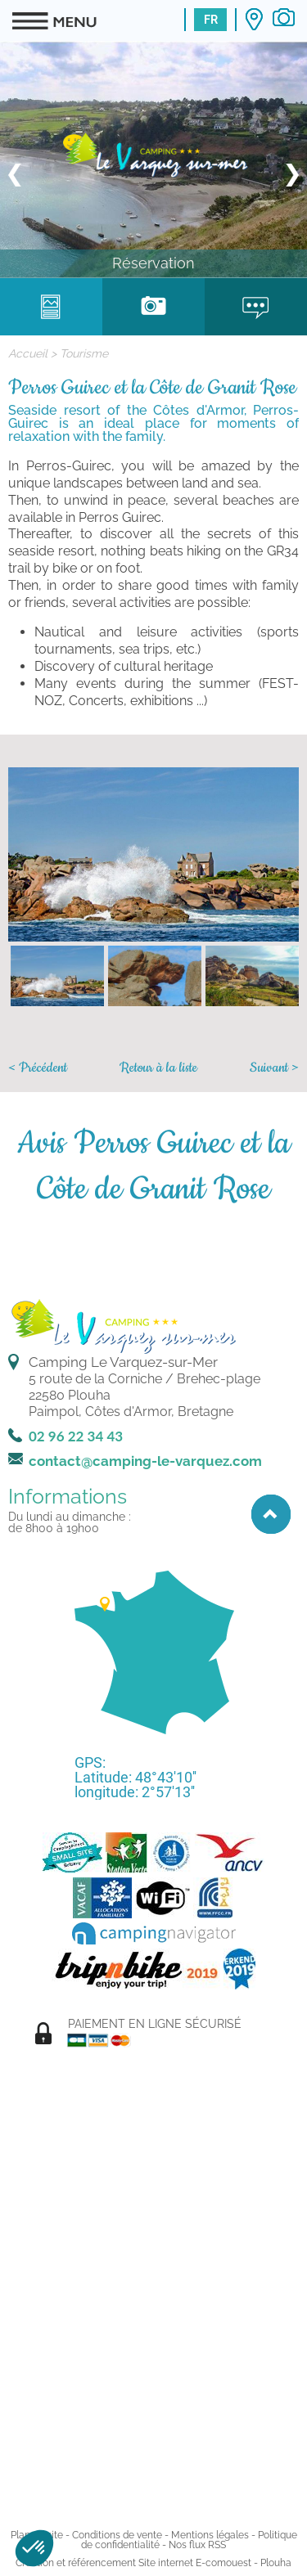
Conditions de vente (117, 2535)
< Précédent (37, 1067)
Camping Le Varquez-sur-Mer (123, 1362)
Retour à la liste (158, 1067)
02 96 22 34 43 (76, 1436)
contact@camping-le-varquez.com (145, 1461)
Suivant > (274, 1067)
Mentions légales (210, 2535)
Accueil (27, 353)
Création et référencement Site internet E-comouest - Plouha (153, 2563)
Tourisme (84, 353)
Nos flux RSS (197, 2545)
